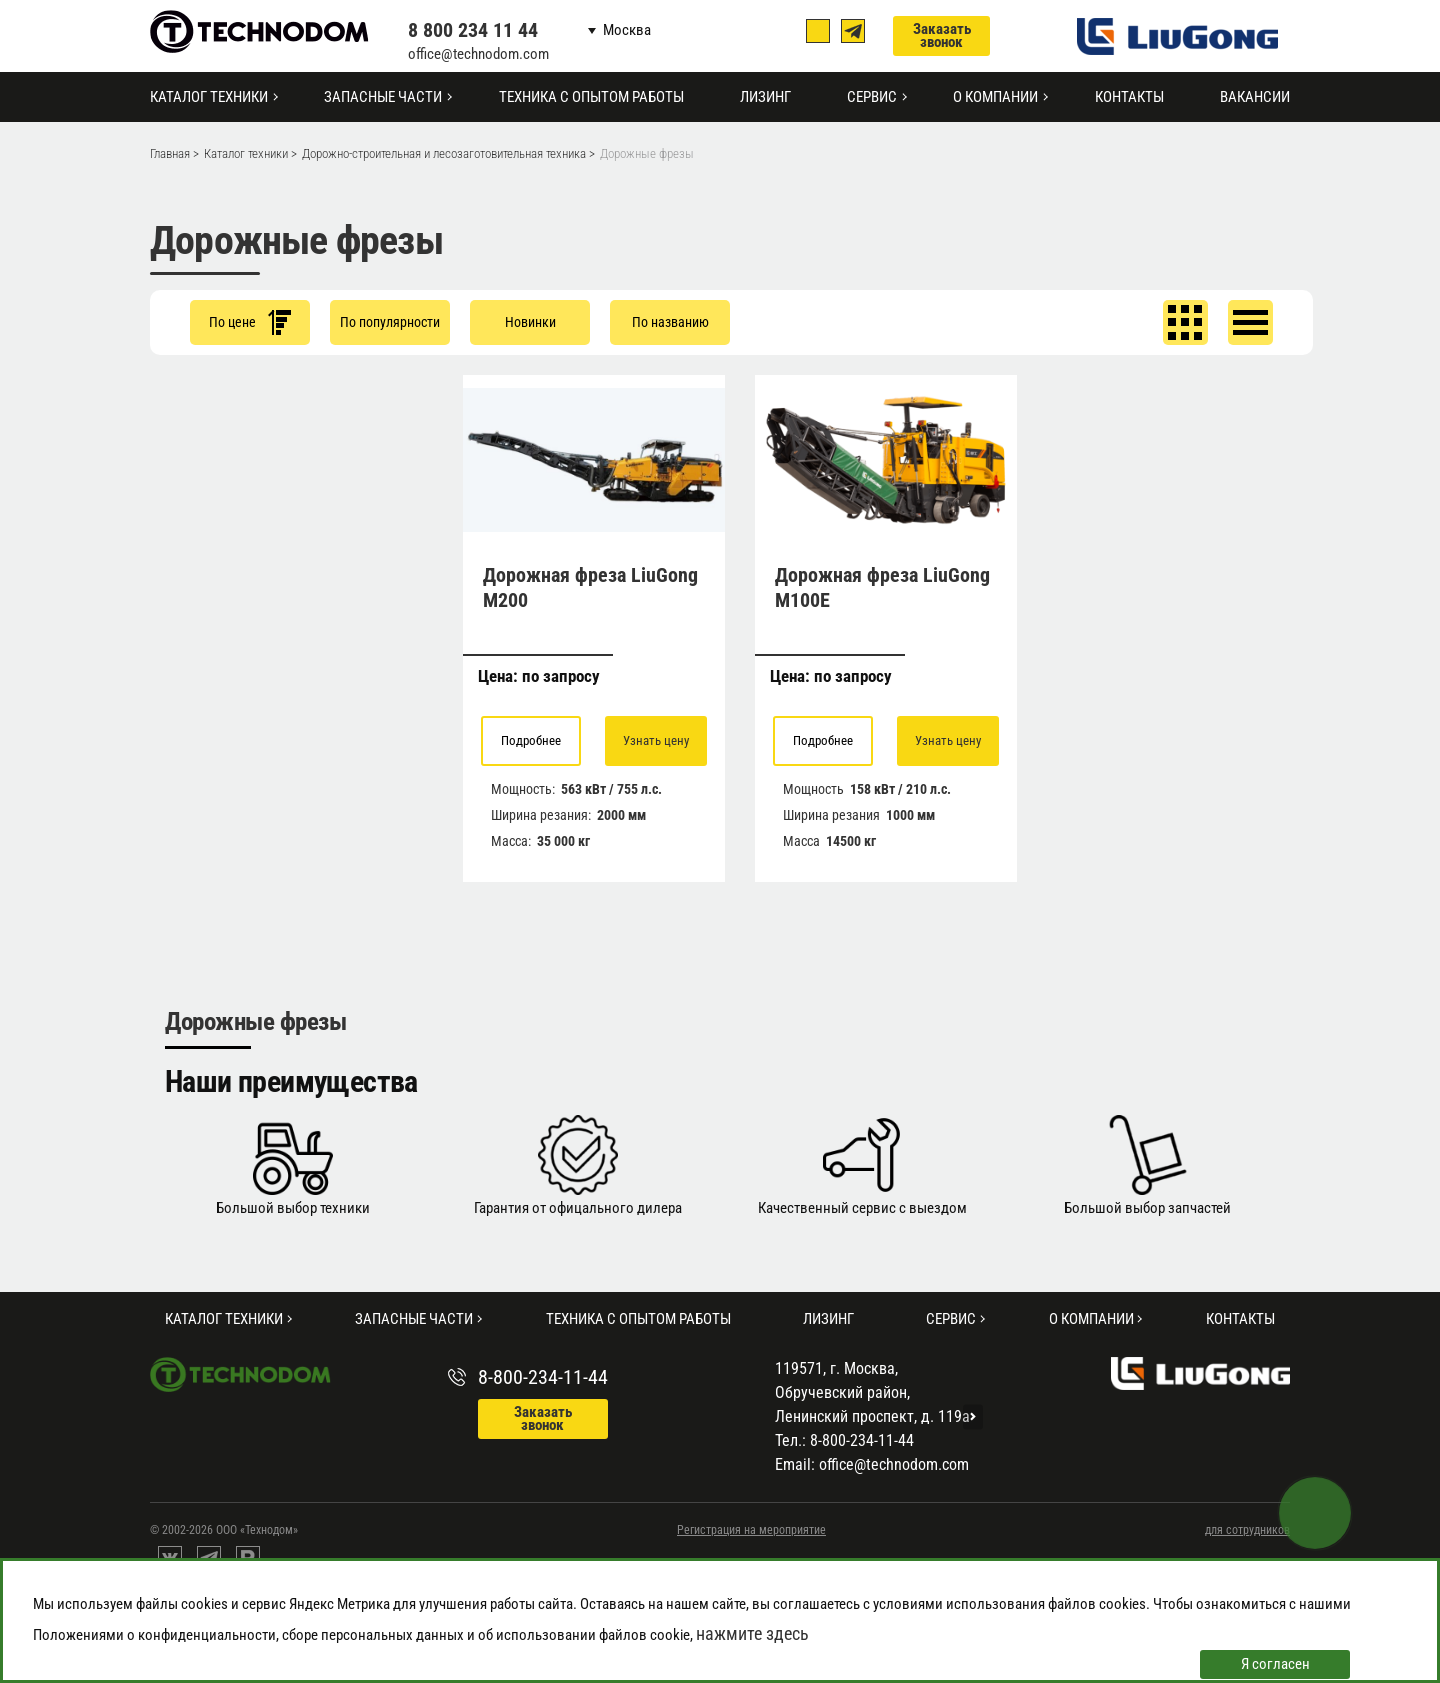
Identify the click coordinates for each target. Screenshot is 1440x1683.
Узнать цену (656, 740)
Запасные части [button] (383, 97)
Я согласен (1275, 1664)
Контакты (1129, 97)
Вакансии (1255, 97)
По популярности (390, 322)
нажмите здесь (752, 1633)
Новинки (530, 322)
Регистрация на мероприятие (751, 1530)
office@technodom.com (478, 54)
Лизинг (765, 97)
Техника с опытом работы (591, 97)
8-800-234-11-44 (543, 1377)
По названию (670, 322)
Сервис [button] (872, 97)
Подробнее (531, 740)
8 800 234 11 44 (473, 30)
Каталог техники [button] (209, 97)
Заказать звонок (942, 35)
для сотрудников (1247, 1530)
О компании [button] (995, 97)
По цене (250, 322)
